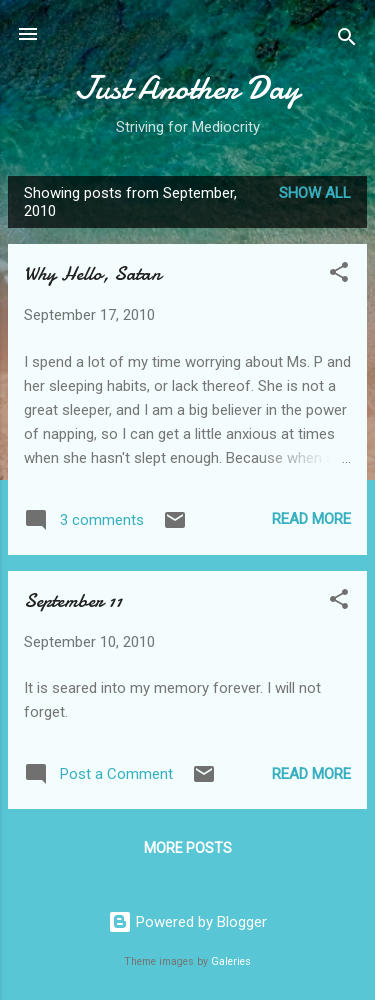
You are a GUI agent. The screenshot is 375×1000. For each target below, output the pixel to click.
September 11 (73, 600)
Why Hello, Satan (92, 273)
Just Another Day (187, 88)
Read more (311, 519)
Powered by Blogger (187, 922)
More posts (188, 848)
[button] (339, 275)
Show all (315, 193)
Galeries (231, 961)
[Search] (347, 40)
